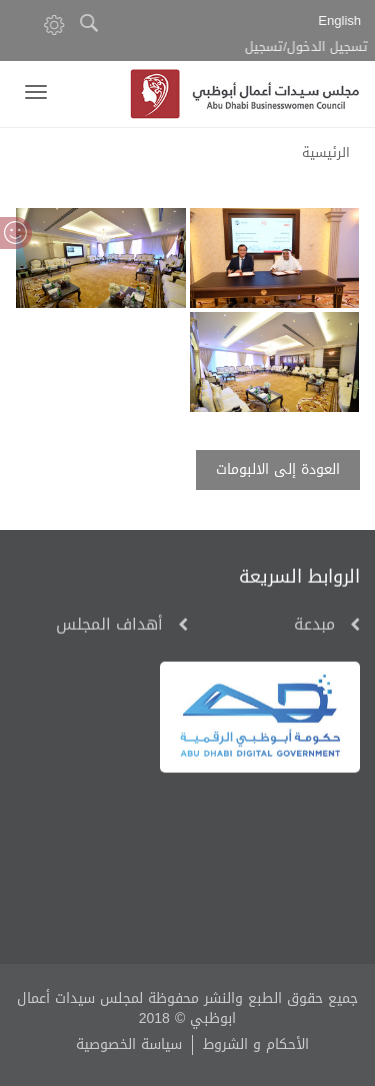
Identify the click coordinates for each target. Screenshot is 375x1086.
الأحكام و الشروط (256, 1044)
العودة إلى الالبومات (278, 469)
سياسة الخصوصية (129, 1044)
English (342, 21)
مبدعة (314, 626)
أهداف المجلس (109, 626)
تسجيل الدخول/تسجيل (311, 47)
